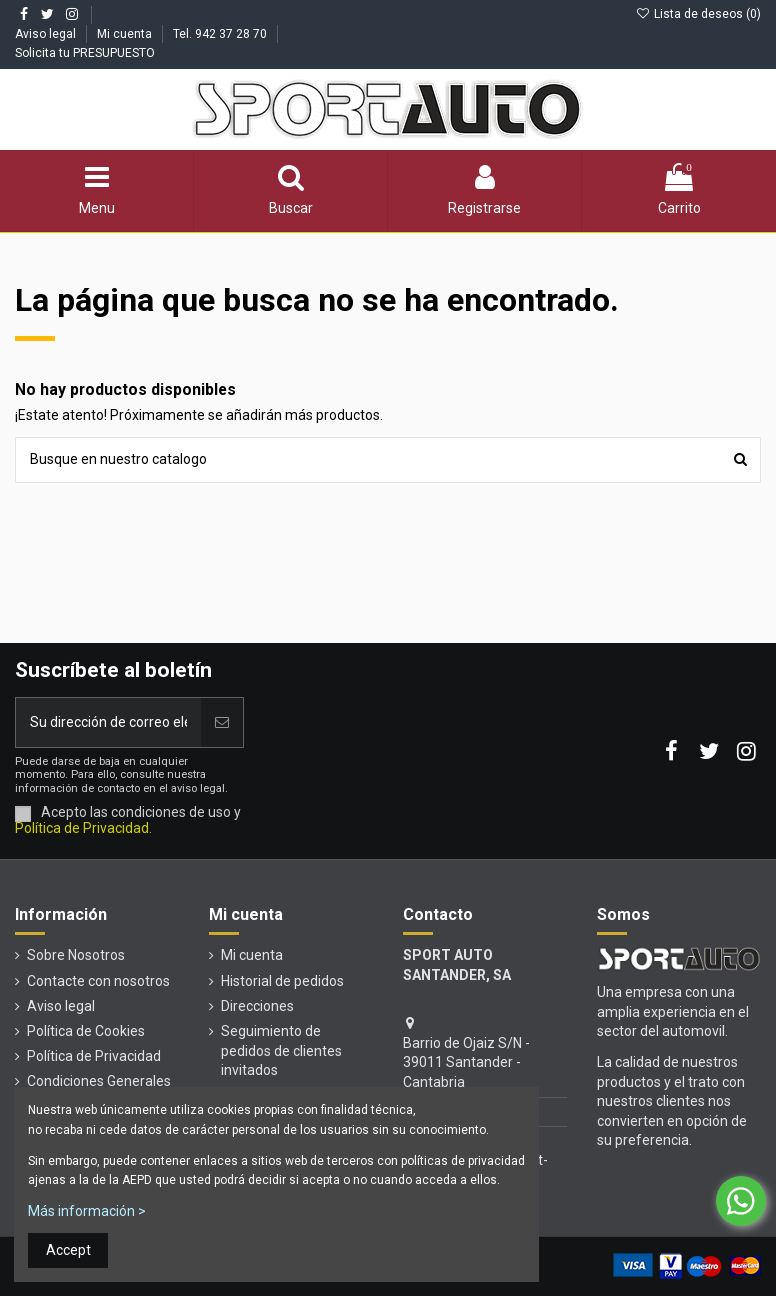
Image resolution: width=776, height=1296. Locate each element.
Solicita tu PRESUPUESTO (85, 53)
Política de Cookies (86, 1031)
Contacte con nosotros (98, 981)
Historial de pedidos (282, 981)
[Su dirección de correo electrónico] (108, 722)
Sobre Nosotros (76, 955)
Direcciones (257, 1006)
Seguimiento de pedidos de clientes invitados (281, 1050)
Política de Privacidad (94, 1056)
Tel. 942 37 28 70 (221, 34)
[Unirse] (222, 722)
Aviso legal (47, 34)
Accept (68, 1250)
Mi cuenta (126, 34)
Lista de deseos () (698, 14)
